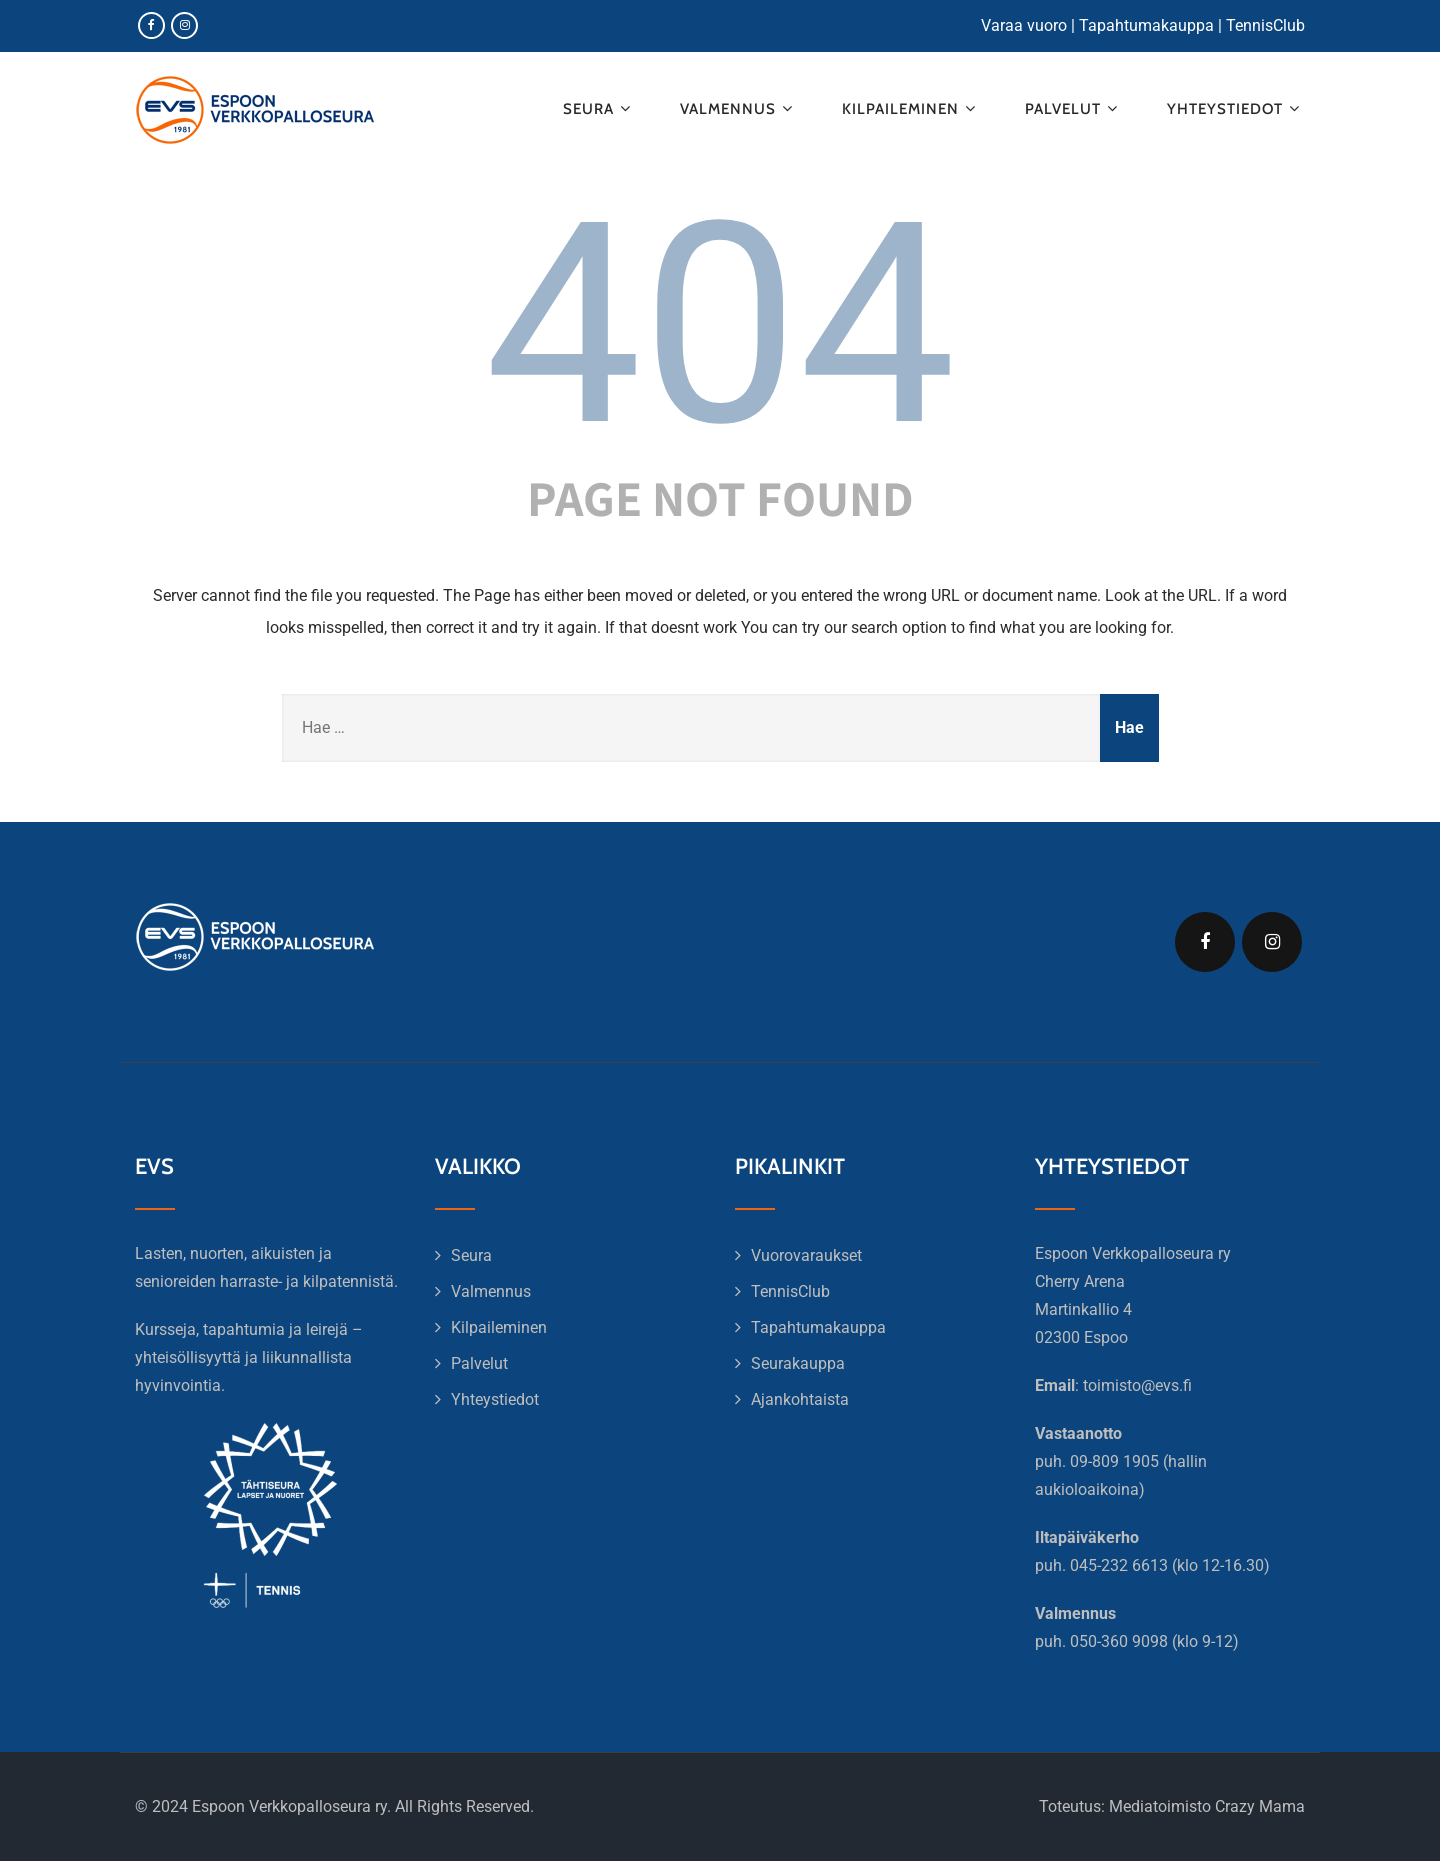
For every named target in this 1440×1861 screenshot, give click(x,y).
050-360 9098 (1119, 1641)
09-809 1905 (1114, 1461)
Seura (599, 108)
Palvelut (1074, 108)
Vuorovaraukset (806, 1255)
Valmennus (739, 108)
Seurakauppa (798, 1363)
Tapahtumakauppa (1146, 25)
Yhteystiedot (1236, 108)
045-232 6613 (1119, 1565)
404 (720, 325)
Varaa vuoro (1024, 25)
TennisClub (1265, 25)
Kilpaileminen (911, 108)
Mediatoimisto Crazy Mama (1207, 1806)
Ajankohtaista (800, 1399)
